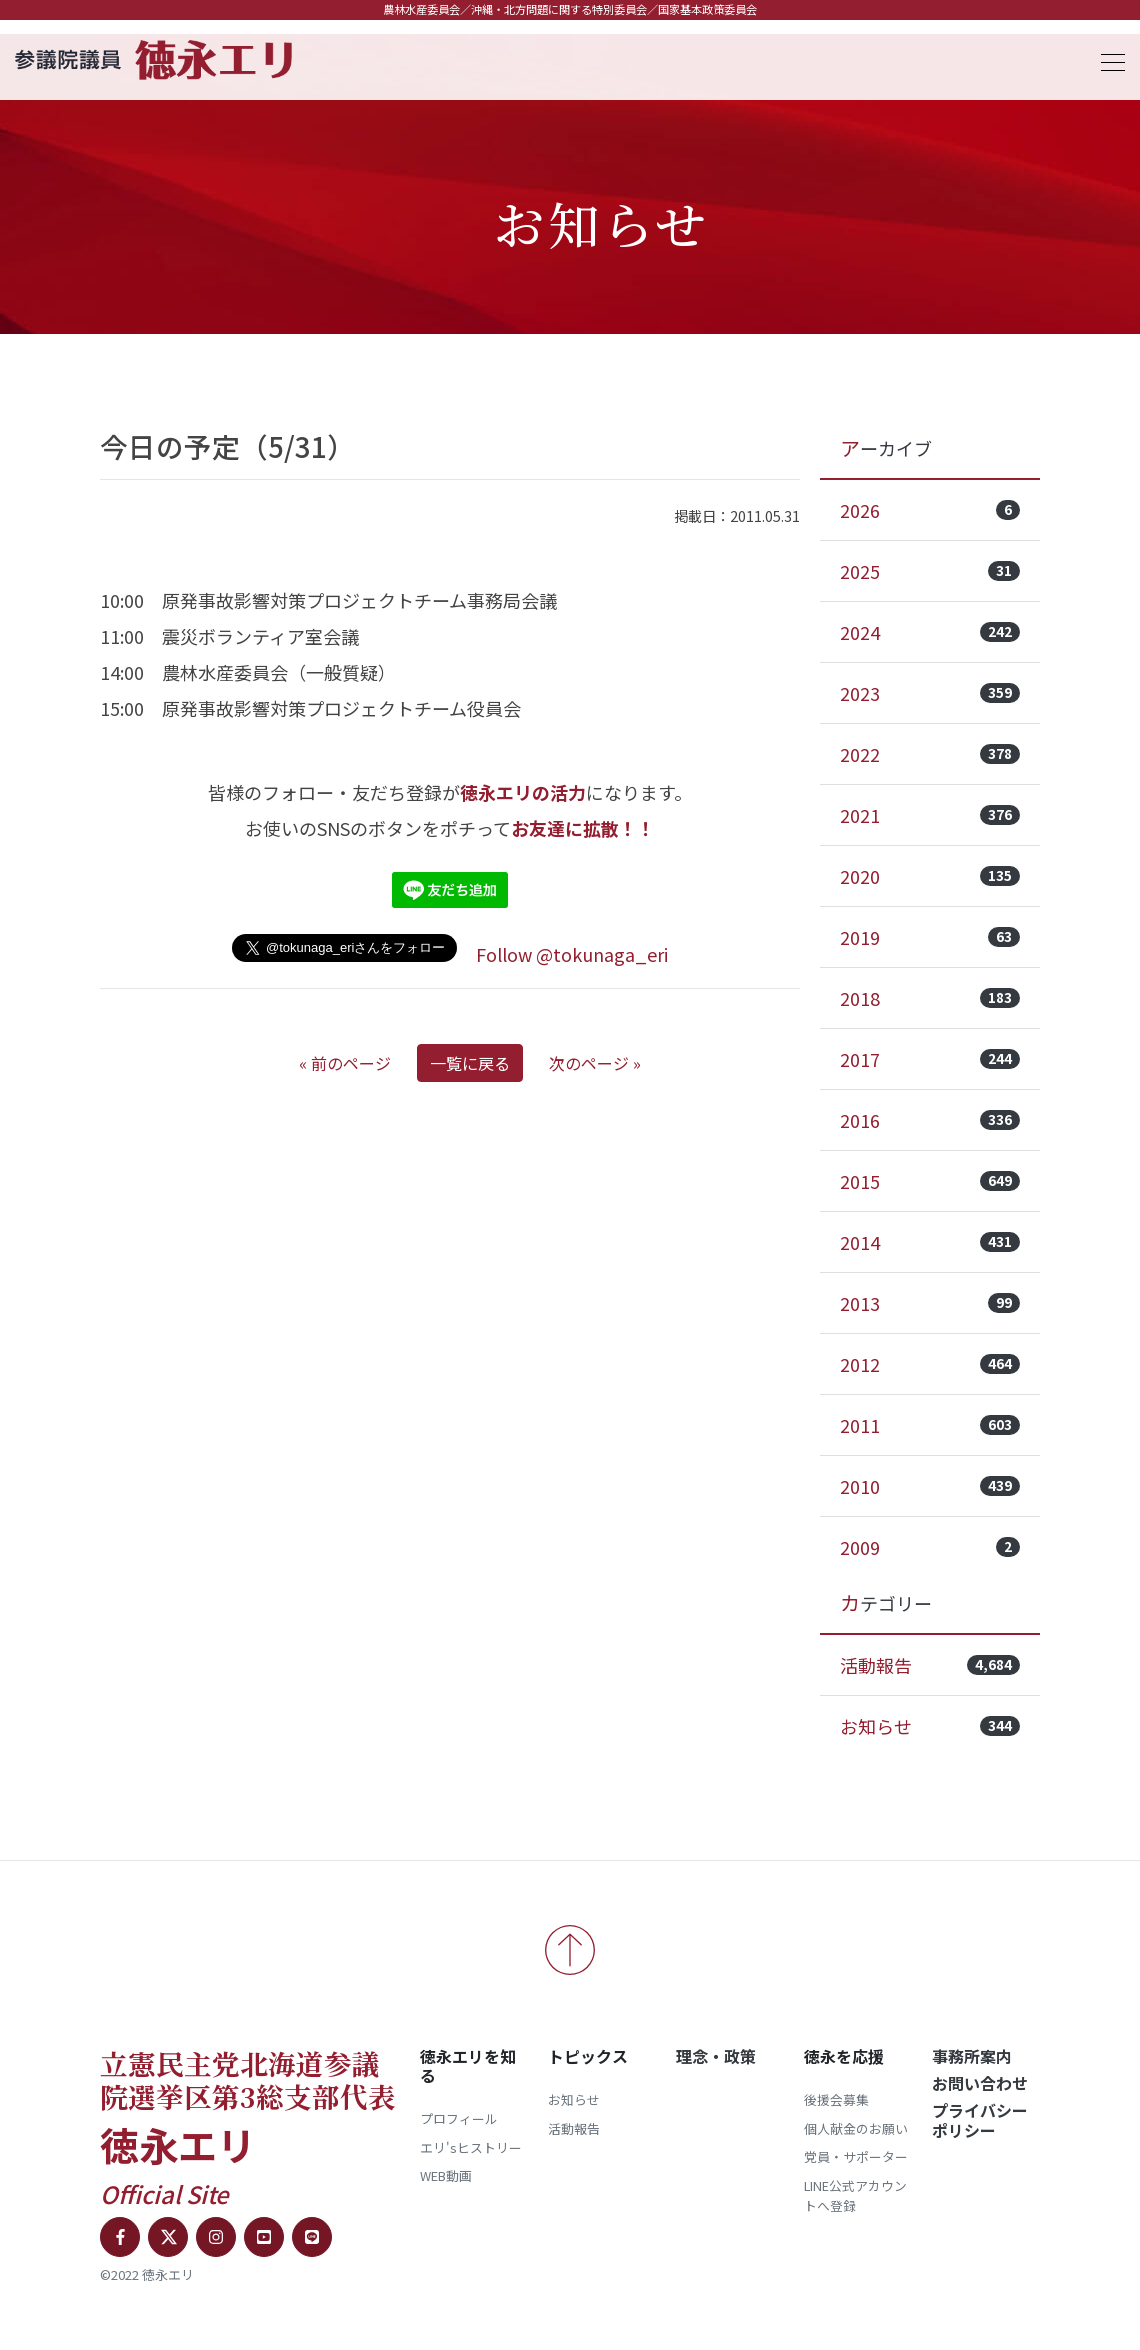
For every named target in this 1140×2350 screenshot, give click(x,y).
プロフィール (459, 2118)
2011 (930, 1425)
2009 (930, 1547)
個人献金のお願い (856, 2128)
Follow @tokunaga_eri (572, 954)
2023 (930, 693)
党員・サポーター (856, 2156)
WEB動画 (446, 2175)
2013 (930, 1303)
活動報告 (930, 1665)
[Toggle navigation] (1107, 59)
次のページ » (595, 1063)
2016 (930, 1120)
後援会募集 (836, 2099)
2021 (930, 815)
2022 (930, 754)
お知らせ (930, 1726)
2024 (930, 632)
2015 (930, 1181)
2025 (930, 571)
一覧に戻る (470, 1063)
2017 (930, 1059)
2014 (930, 1242)
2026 (930, 510)
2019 (930, 937)
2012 (930, 1364)
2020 (930, 876)
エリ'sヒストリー (471, 2147)
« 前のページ (345, 1063)
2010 (930, 1486)
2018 (930, 998)
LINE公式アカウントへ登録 (855, 2195)
